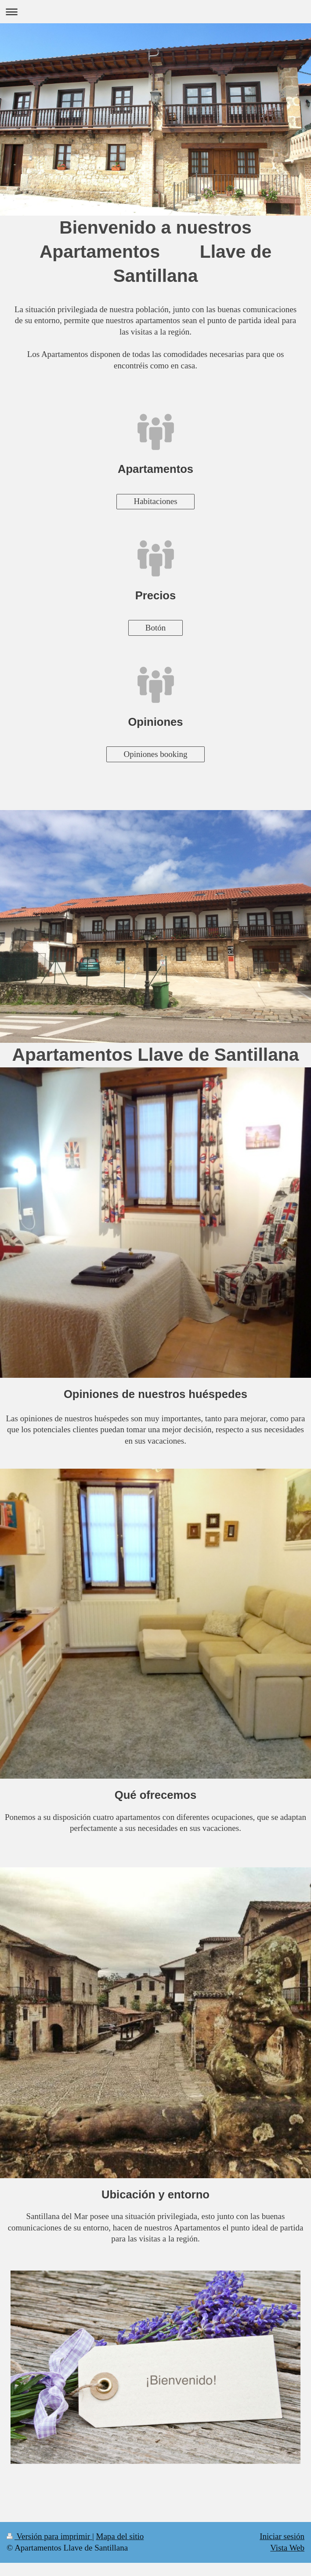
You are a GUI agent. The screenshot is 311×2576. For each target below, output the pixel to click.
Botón (155, 627)
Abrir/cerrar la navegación (155, 11)
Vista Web (287, 2547)
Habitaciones (155, 501)
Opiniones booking (155, 754)
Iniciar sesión (282, 2536)
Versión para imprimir (49, 2536)
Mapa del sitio (120, 2536)
